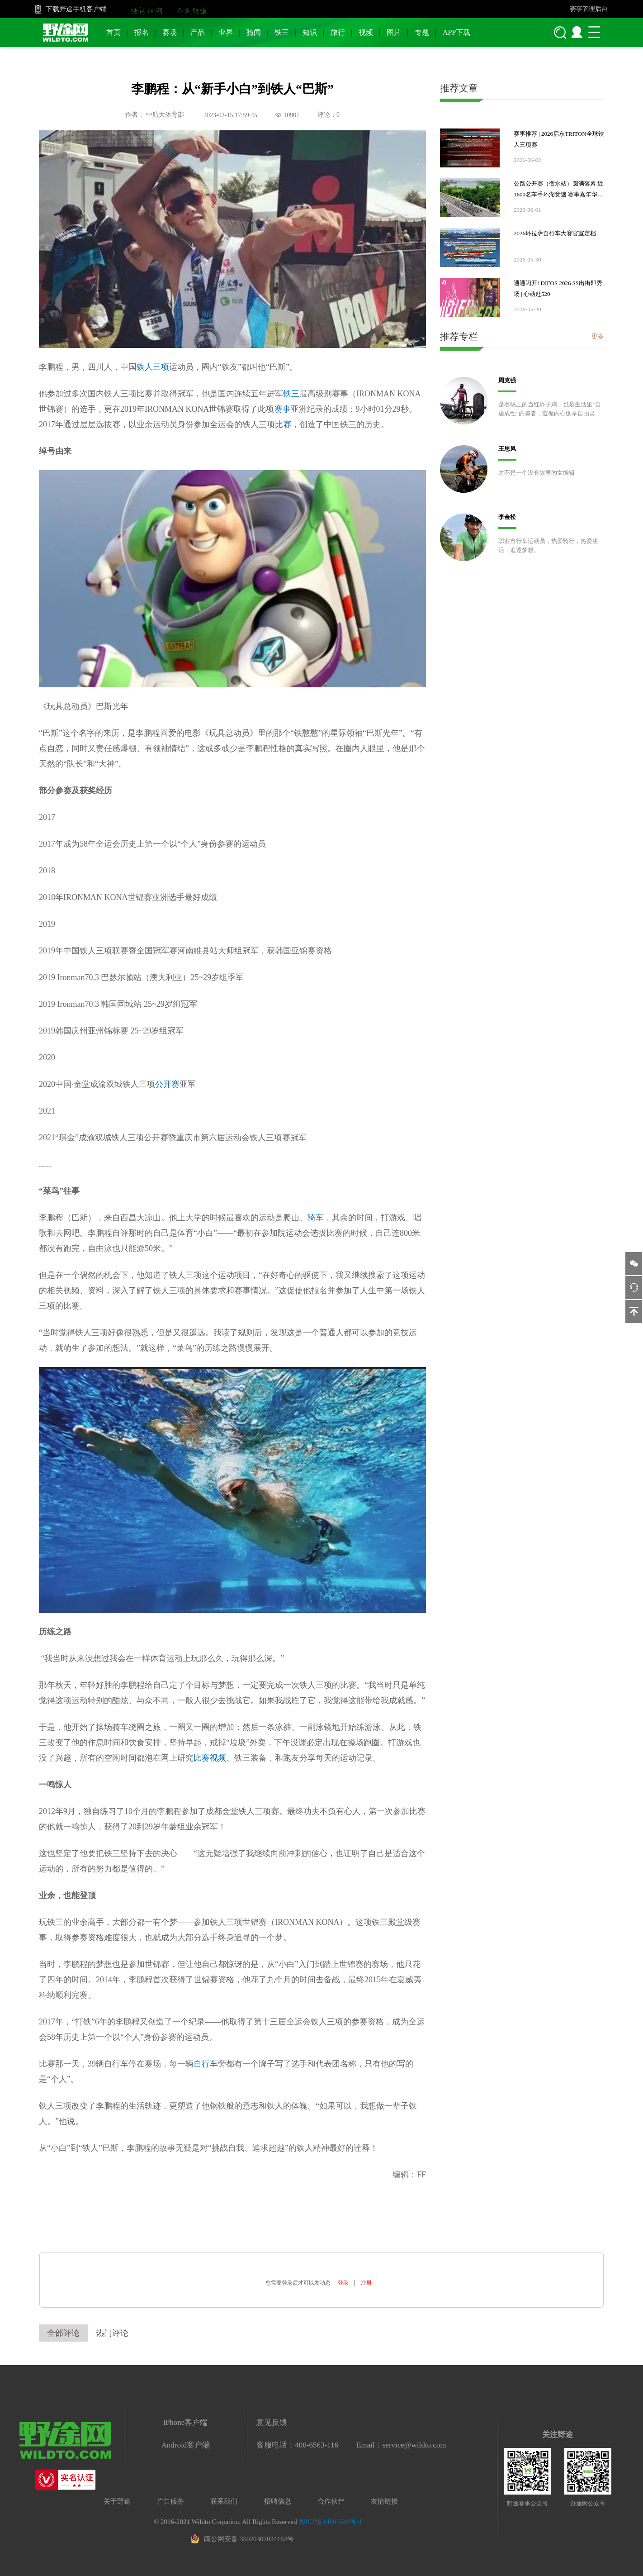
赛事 (282, 409)
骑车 (315, 1217)
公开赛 (167, 1084)
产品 (197, 32)
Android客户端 (185, 2445)
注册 (366, 2283)
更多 (597, 336)
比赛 (283, 424)
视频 (366, 32)
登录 (343, 2283)
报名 (141, 32)
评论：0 (328, 114)
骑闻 (253, 32)
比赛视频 (210, 1757)
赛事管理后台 (589, 8)
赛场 (169, 32)
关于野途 (117, 2501)
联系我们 (223, 2501)
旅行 (338, 32)
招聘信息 (277, 2501)
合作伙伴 (331, 2501)
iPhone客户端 (185, 2422)
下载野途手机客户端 (76, 9)
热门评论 (112, 2333)
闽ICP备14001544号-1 (330, 2521)
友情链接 (384, 2501)
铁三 (281, 32)
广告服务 (170, 2501)
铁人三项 (153, 366)
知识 (310, 32)
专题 (422, 32)
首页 (113, 32)
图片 (394, 32)
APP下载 (456, 32)
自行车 (206, 2063)
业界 (225, 32)
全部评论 (63, 2333)
